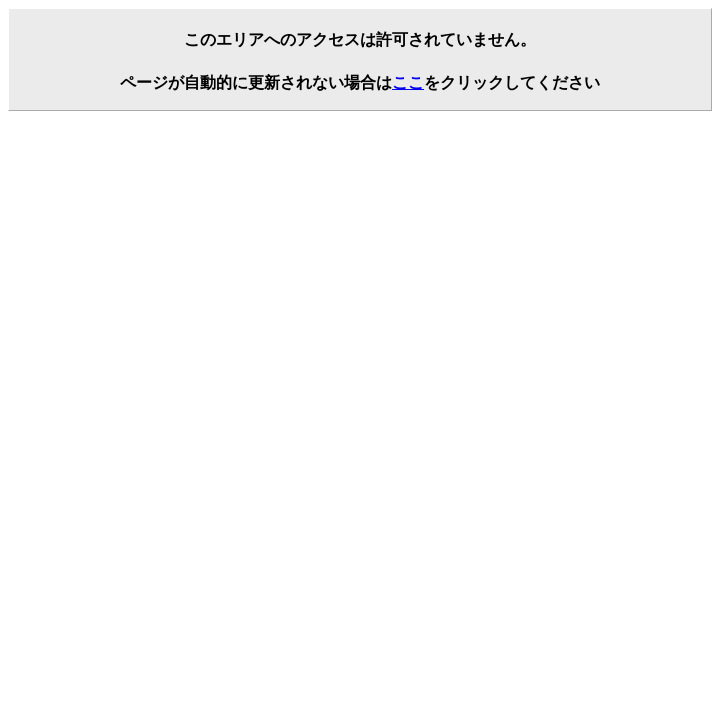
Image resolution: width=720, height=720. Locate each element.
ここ (408, 82)
